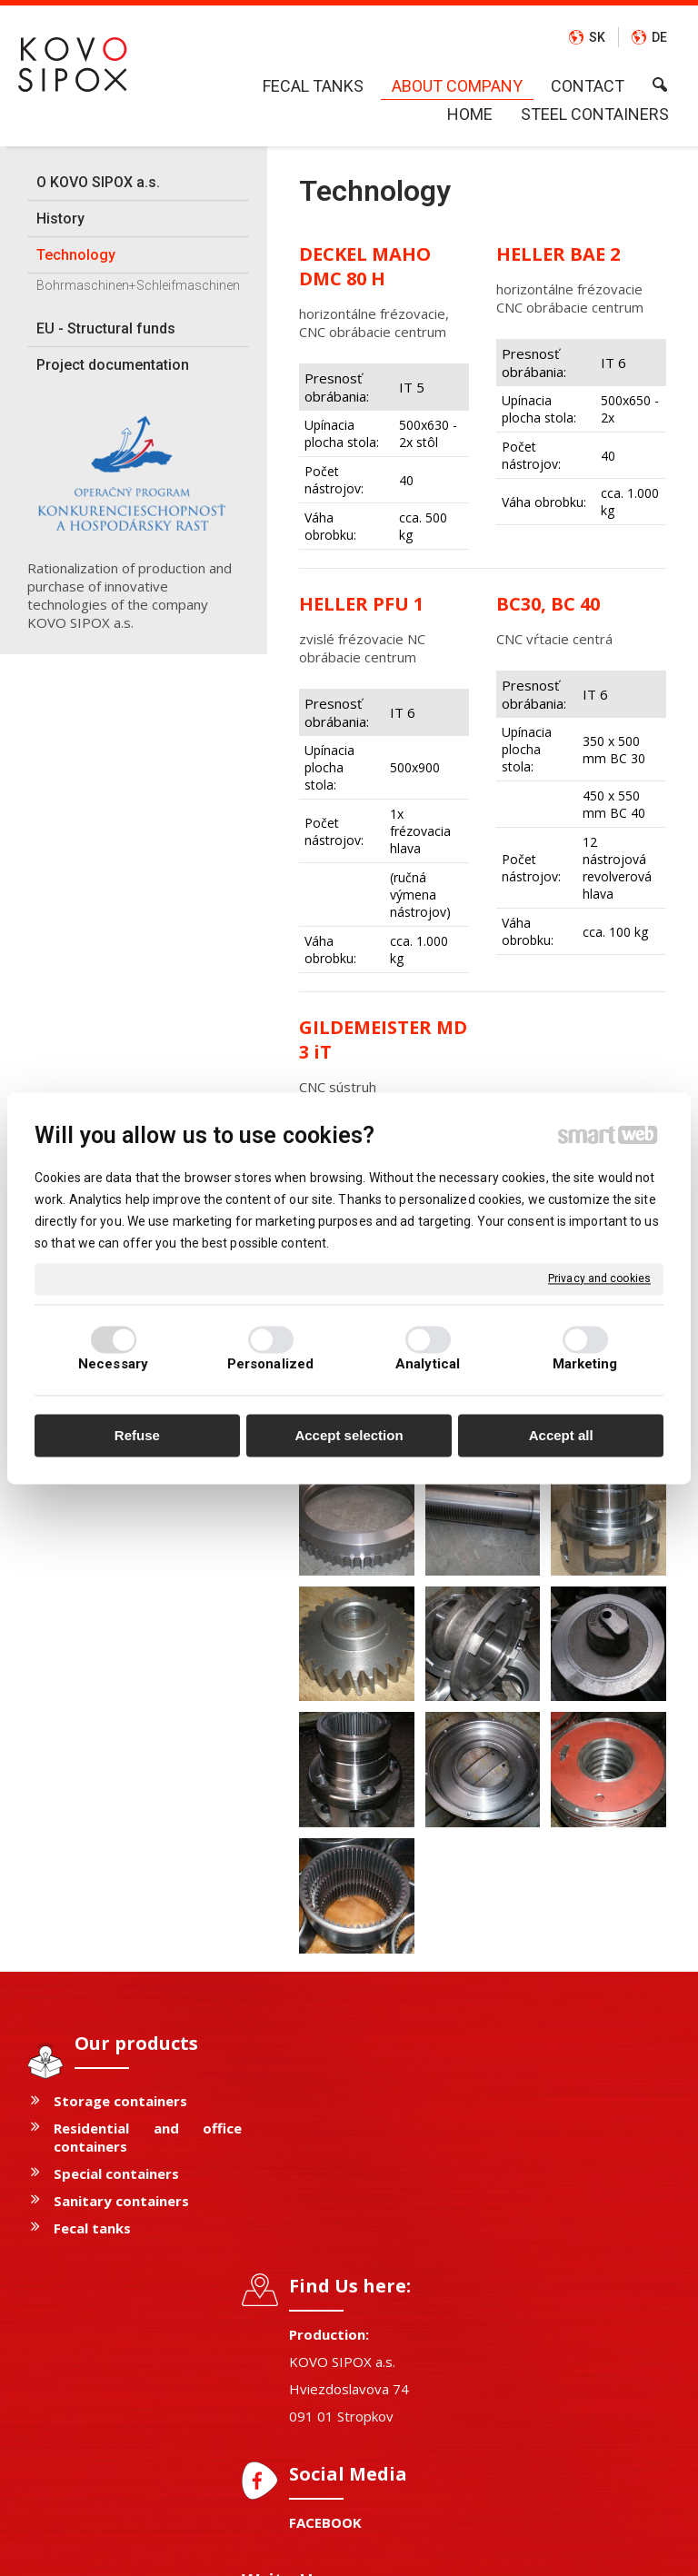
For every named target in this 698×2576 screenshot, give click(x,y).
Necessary (113, 1364)
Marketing (585, 1364)
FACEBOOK (334, 2280)
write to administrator (352, 2549)
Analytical (427, 1364)
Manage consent (585, 2549)
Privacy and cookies (599, 1278)
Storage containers (120, 2101)
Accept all (561, 1436)
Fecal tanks (92, 2228)
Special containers (116, 2173)
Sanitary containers (121, 2201)
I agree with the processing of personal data (579, 2329)
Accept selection (348, 1436)
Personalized (270, 1364)
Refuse (137, 1436)
